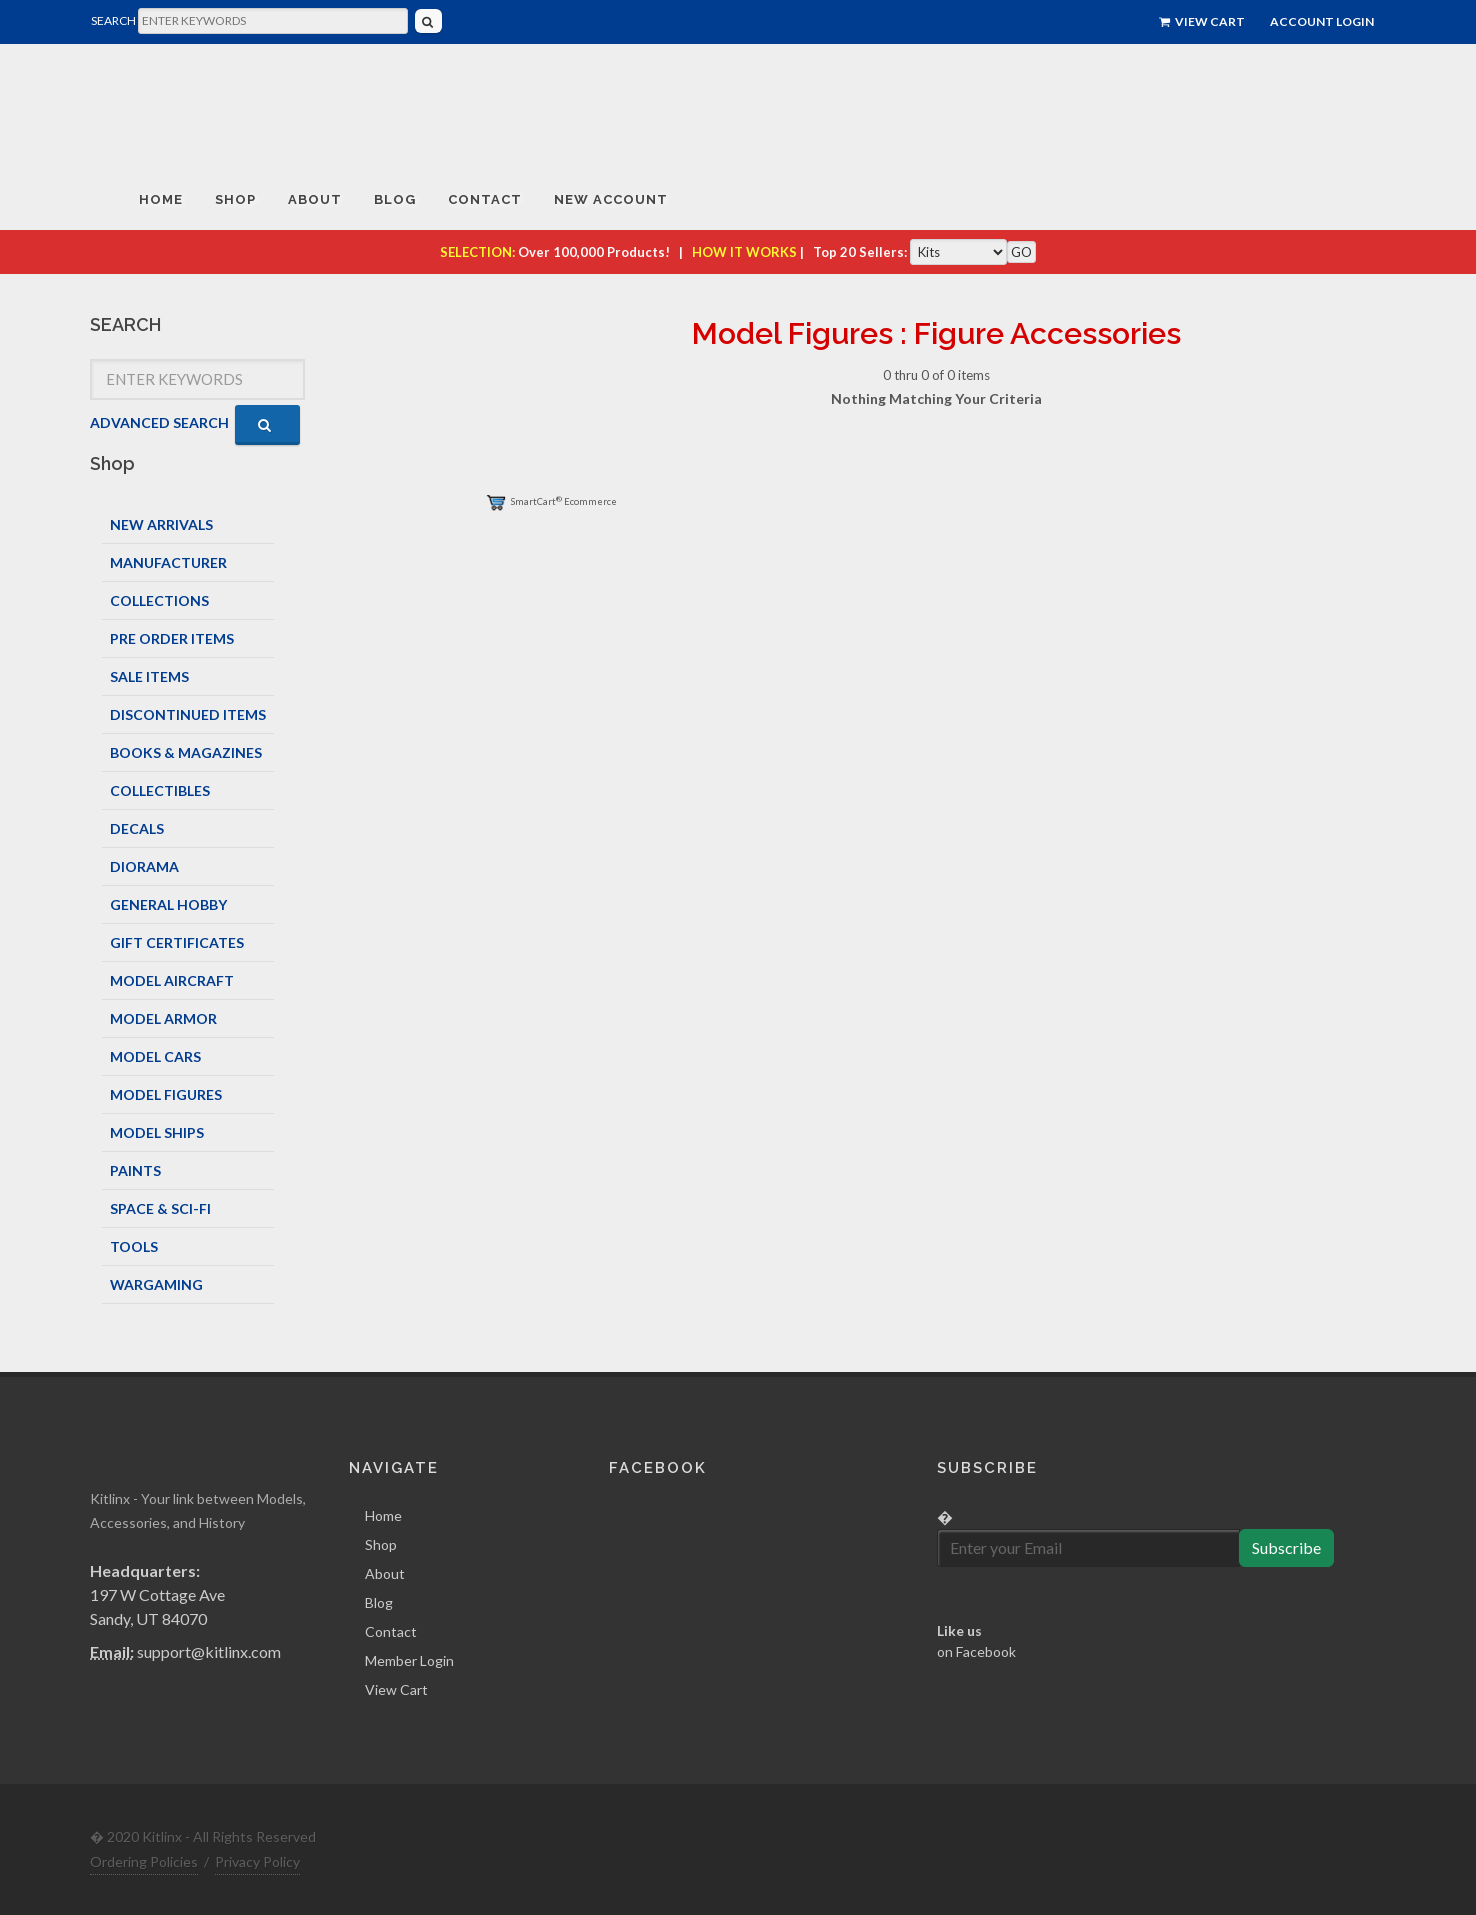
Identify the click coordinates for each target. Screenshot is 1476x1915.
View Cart (1202, 22)
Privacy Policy (257, 1861)
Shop (381, 1544)
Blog (379, 1602)
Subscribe (1286, 1547)
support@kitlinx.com (209, 1651)
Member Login (409, 1660)
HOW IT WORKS (744, 252)
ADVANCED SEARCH (159, 422)
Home (383, 1515)
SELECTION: (477, 252)
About (385, 1573)
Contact (391, 1631)
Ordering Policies (144, 1861)
